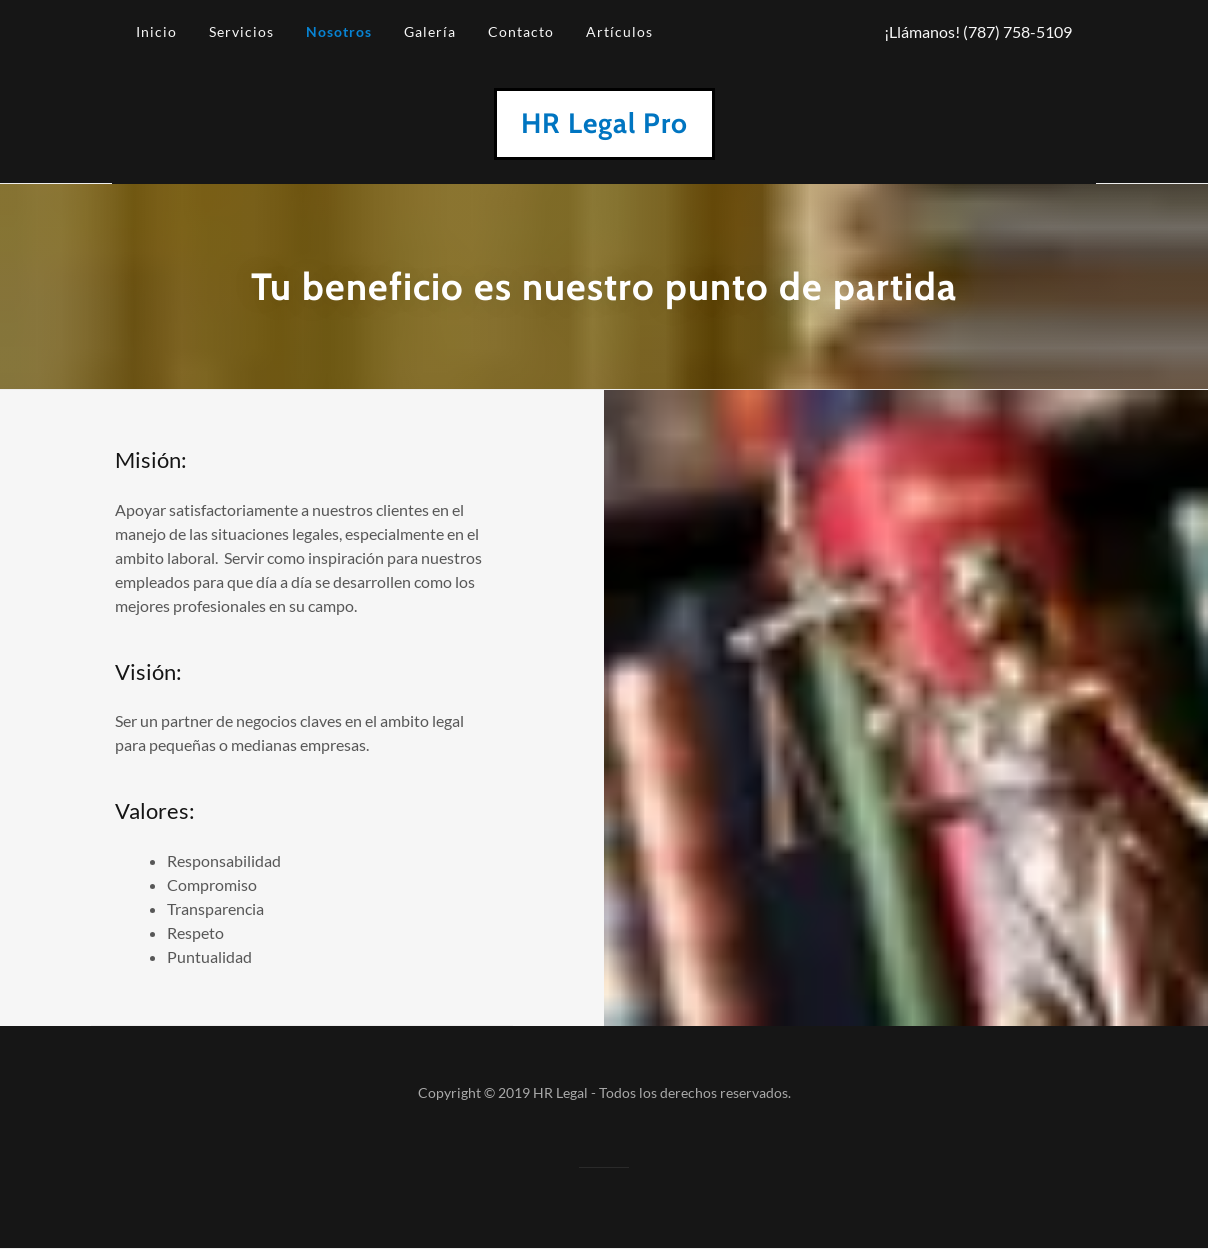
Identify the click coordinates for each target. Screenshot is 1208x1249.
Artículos (619, 31)
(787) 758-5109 (1017, 31)
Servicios (241, 31)
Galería (430, 31)
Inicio (156, 31)
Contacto (521, 31)
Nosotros (339, 31)
